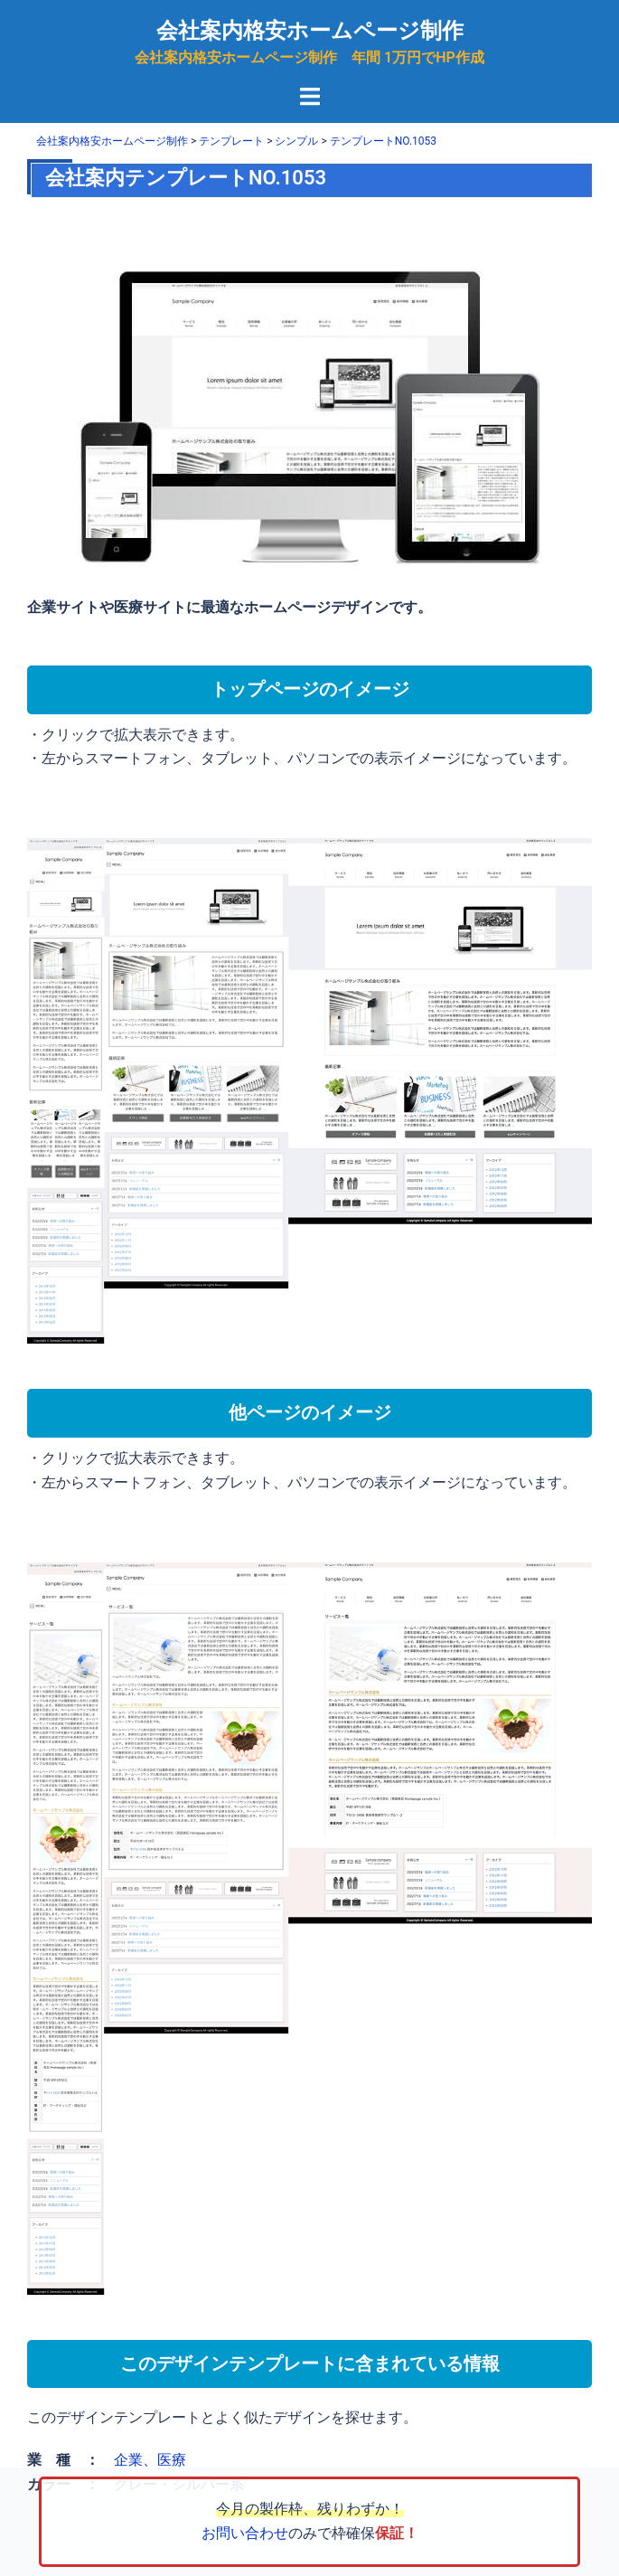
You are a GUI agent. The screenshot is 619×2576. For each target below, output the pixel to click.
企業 (128, 2459)
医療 (171, 2459)
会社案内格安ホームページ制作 (310, 30)
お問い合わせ (245, 2533)
